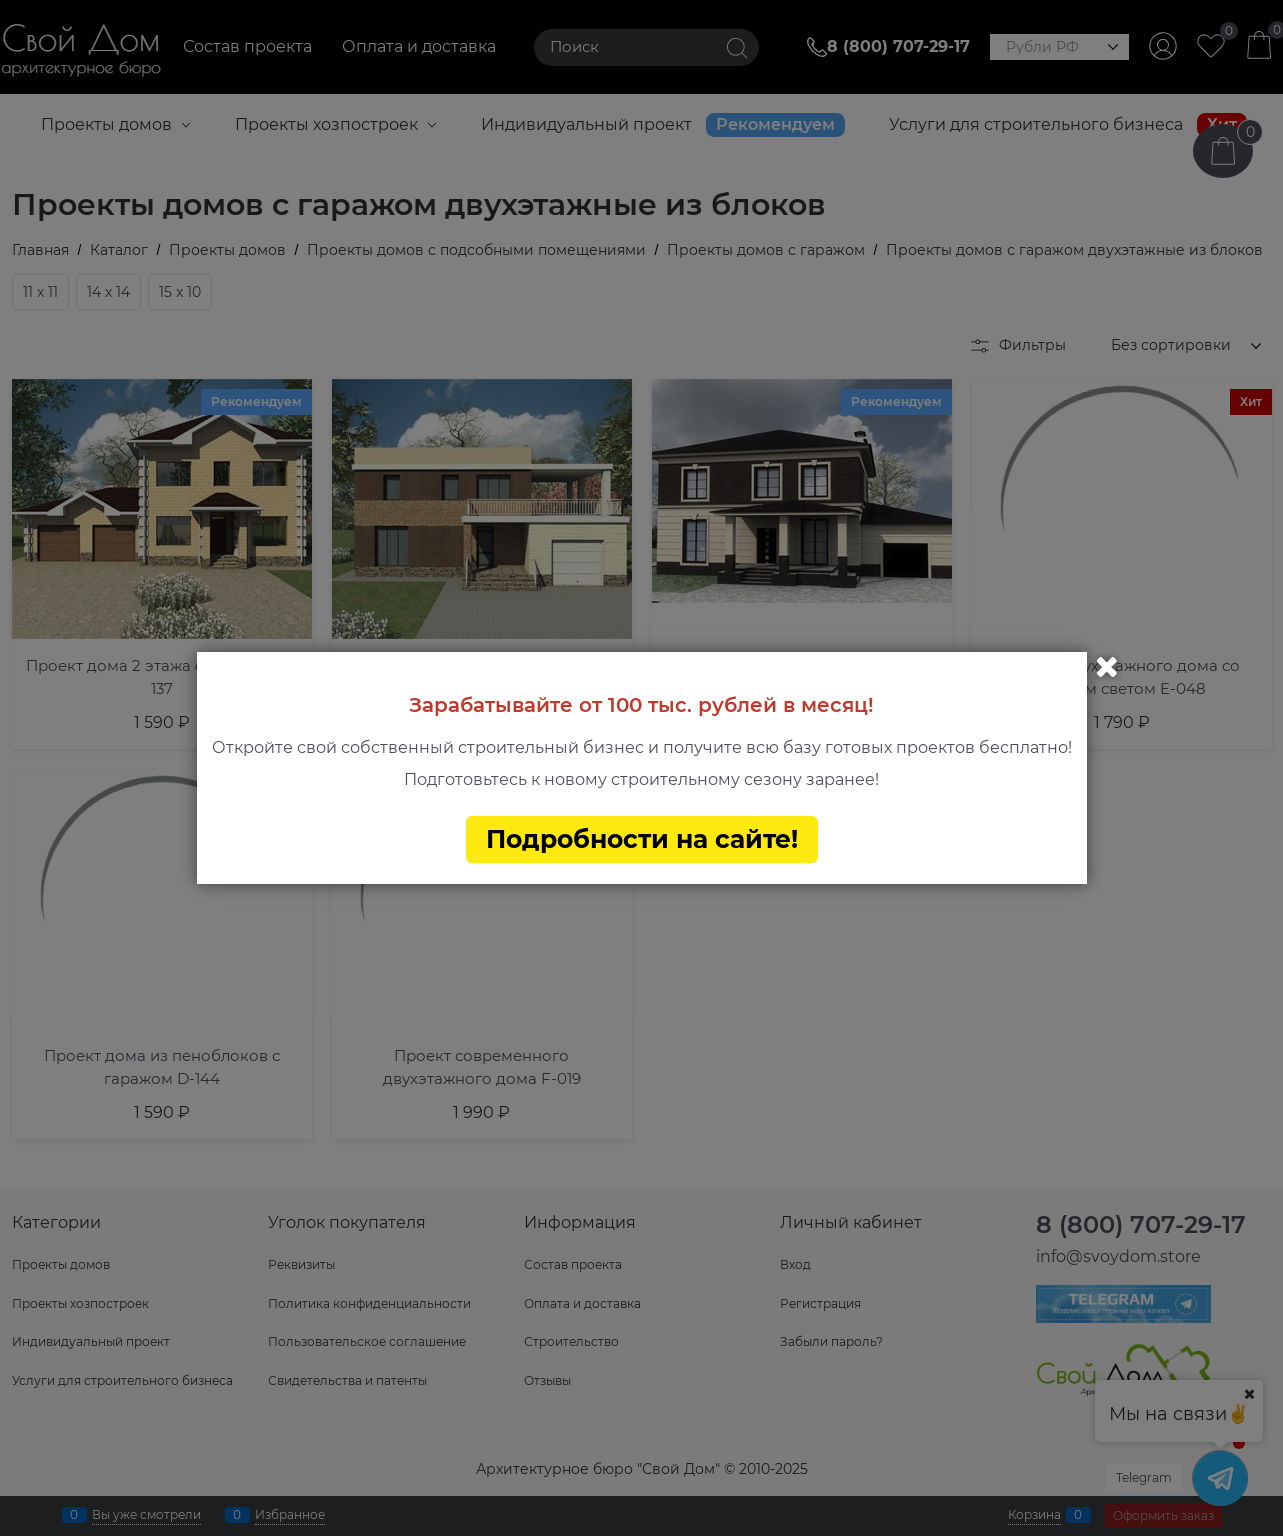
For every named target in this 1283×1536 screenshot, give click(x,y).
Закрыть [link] (1107, 667)
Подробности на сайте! (642, 839)
